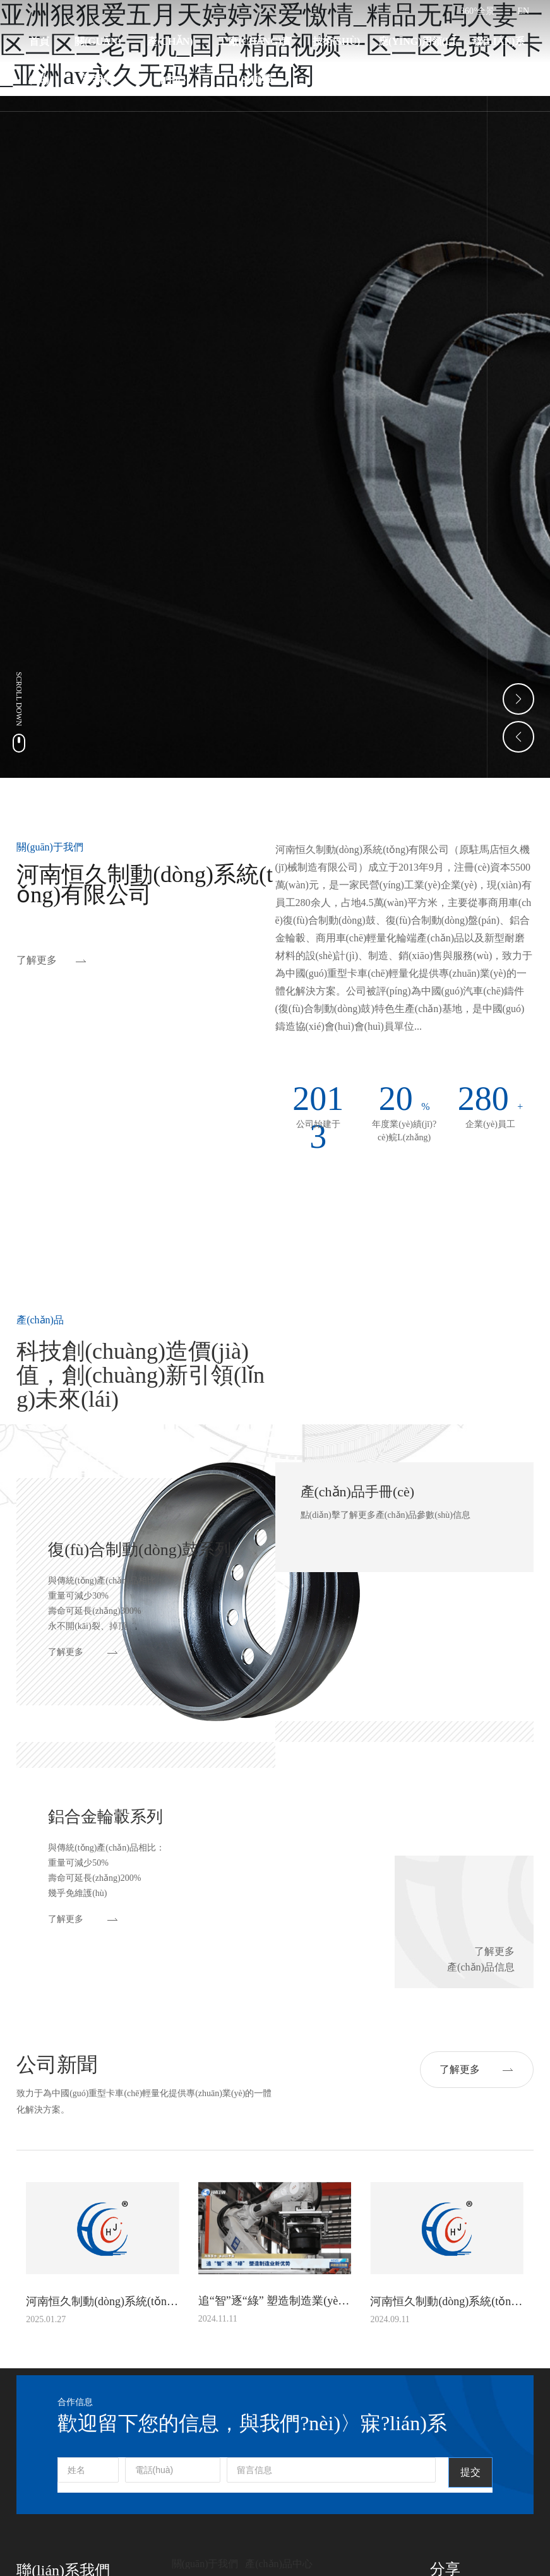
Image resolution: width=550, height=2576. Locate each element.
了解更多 (36, 960)
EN (524, 11)
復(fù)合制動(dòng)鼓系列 (139, 1550)
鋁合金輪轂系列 (105, 1817)
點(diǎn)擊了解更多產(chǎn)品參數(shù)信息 (386, 1515)
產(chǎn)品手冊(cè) (358, 1492)
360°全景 (477, 11)
